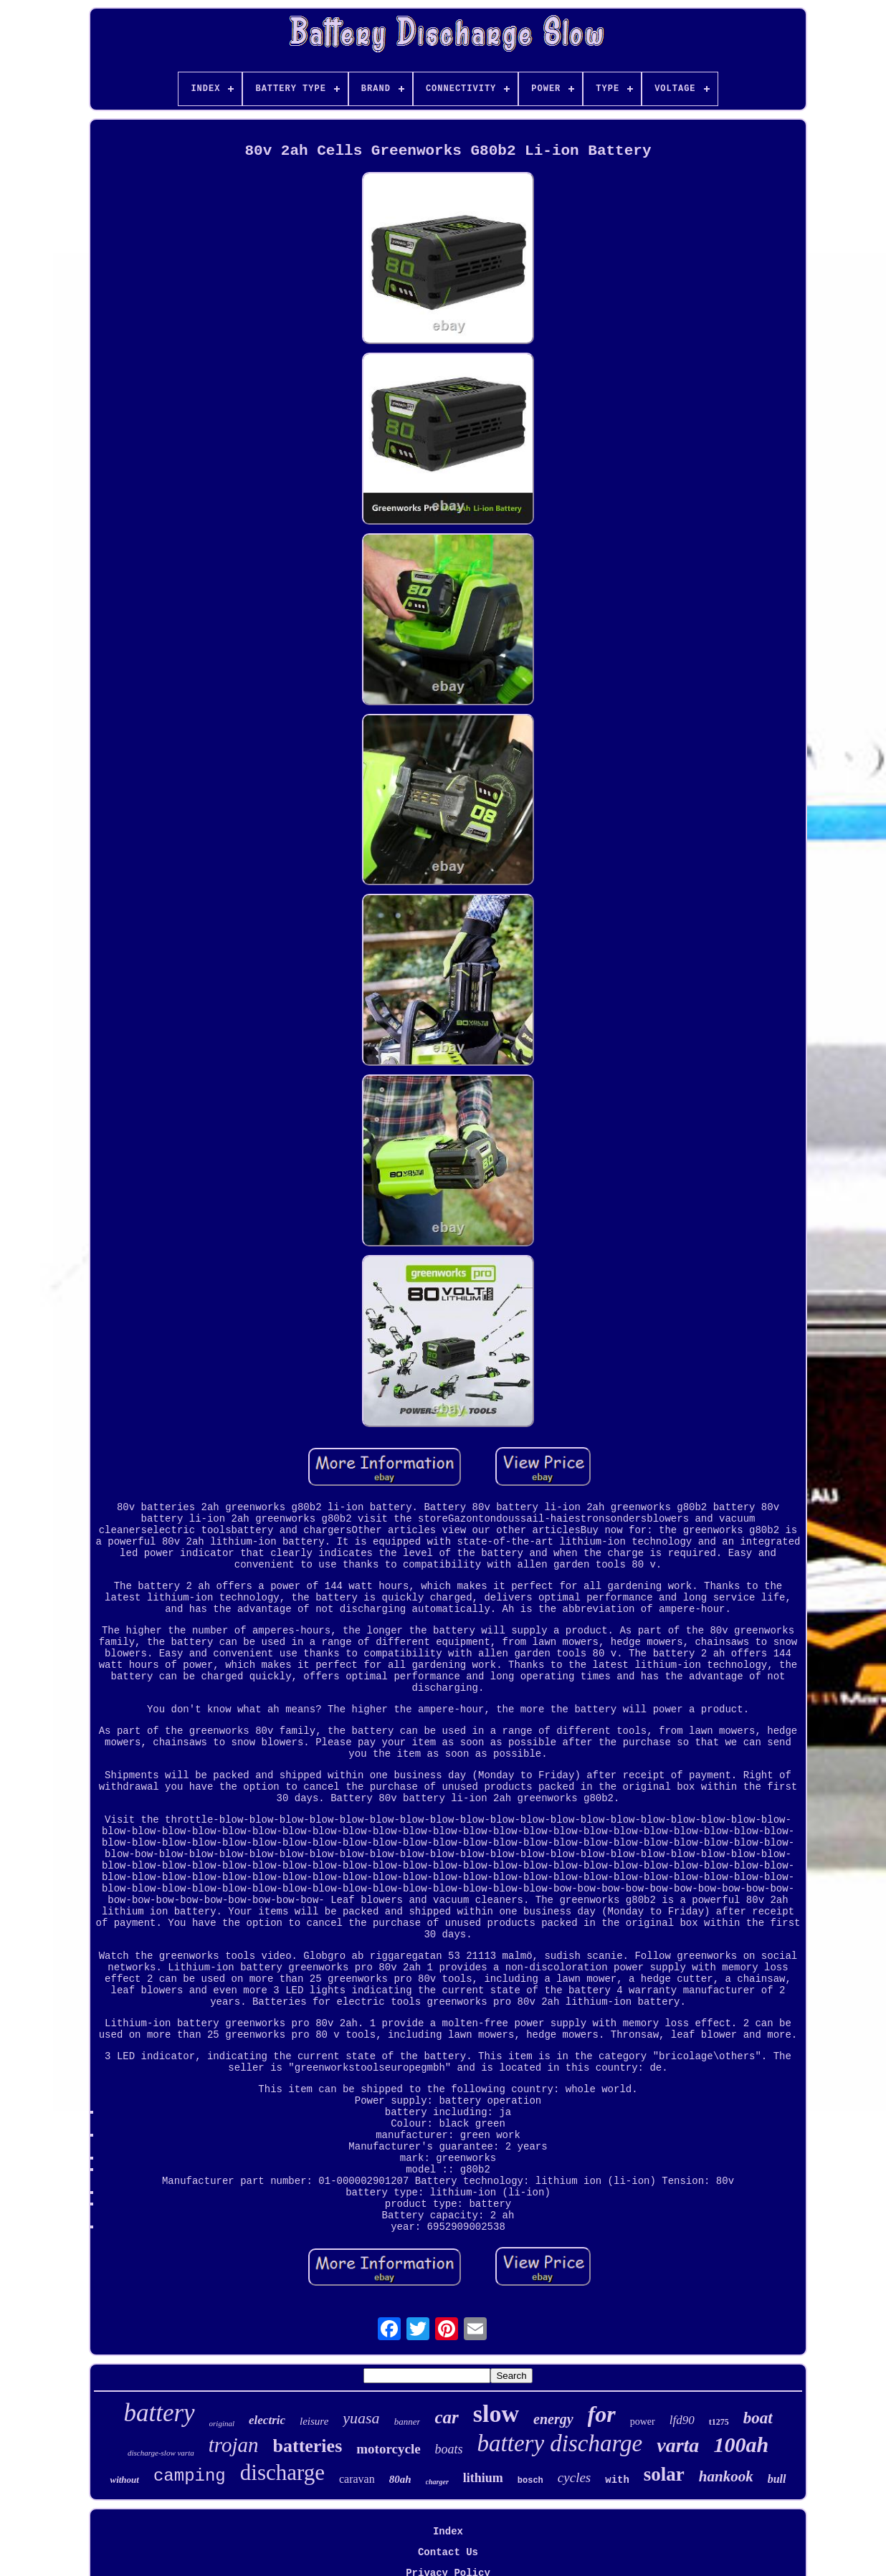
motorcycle (388, 2448)
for (602, 2414)
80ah (400, 2479)
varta (678, 2445)
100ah (740, 2444)
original (221, 2423)
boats (449, 2449)
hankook (726, 2476)
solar (664, 2474)
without (124, 2479)
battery (158, 2413)
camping (189, 2476)
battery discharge (560, 2443)
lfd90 (682, 2420)
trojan (234, 2444)
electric (267, 2420)
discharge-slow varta (161, 2452)
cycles (574, 2477)
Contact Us (448, 2552)
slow (496, 2413)
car (446, 2417)
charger (437, 2482)
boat (758, 2418)
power (642, 2421)
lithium (483, 2478)
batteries (308, 2446)
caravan (357, 2479)
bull (777, 2479)
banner (407, 2421)
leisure (314, 2421)
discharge (282, 2472)
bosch (530, 2481)
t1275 (719, 2422)
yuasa (361, 2418)
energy (553, 2419)
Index (448, 2531)
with (617, 2480)
